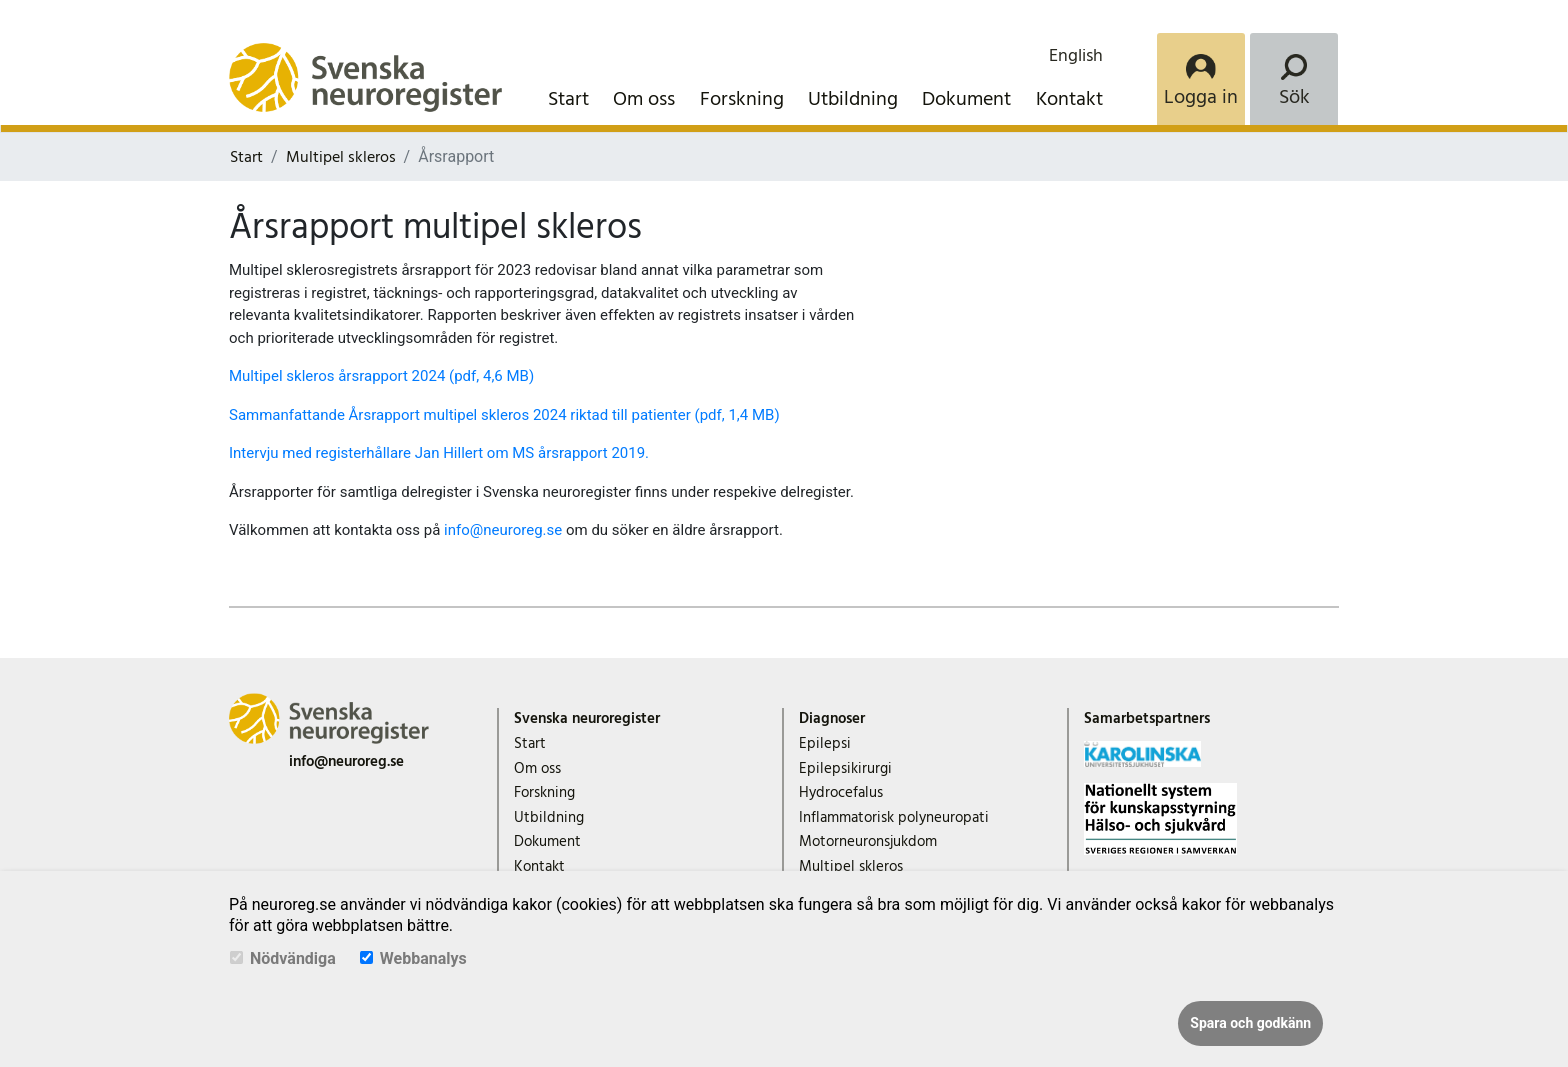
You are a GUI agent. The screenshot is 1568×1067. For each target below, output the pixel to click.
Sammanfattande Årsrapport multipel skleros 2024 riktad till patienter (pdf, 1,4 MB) (504, 415)
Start (568, 99)
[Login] (1201, 79)
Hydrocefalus (841, 792)
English (1076, 55)
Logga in (1201, 97)
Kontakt (1069, 99)
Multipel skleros (341, 157)
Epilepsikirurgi (845, 768)
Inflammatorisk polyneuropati (894, 817)
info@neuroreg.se (503, 530)
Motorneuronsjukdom (868, 841)
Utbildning (853, 99)
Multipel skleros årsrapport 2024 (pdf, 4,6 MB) (381, 376)
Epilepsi (825, 743)
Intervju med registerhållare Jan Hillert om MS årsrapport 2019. (439, 453)
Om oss (644, 99)
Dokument (966, 99)
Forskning (742, 99)
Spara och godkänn (1250, 1023)
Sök (1294, 97)
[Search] (1294, 79)
